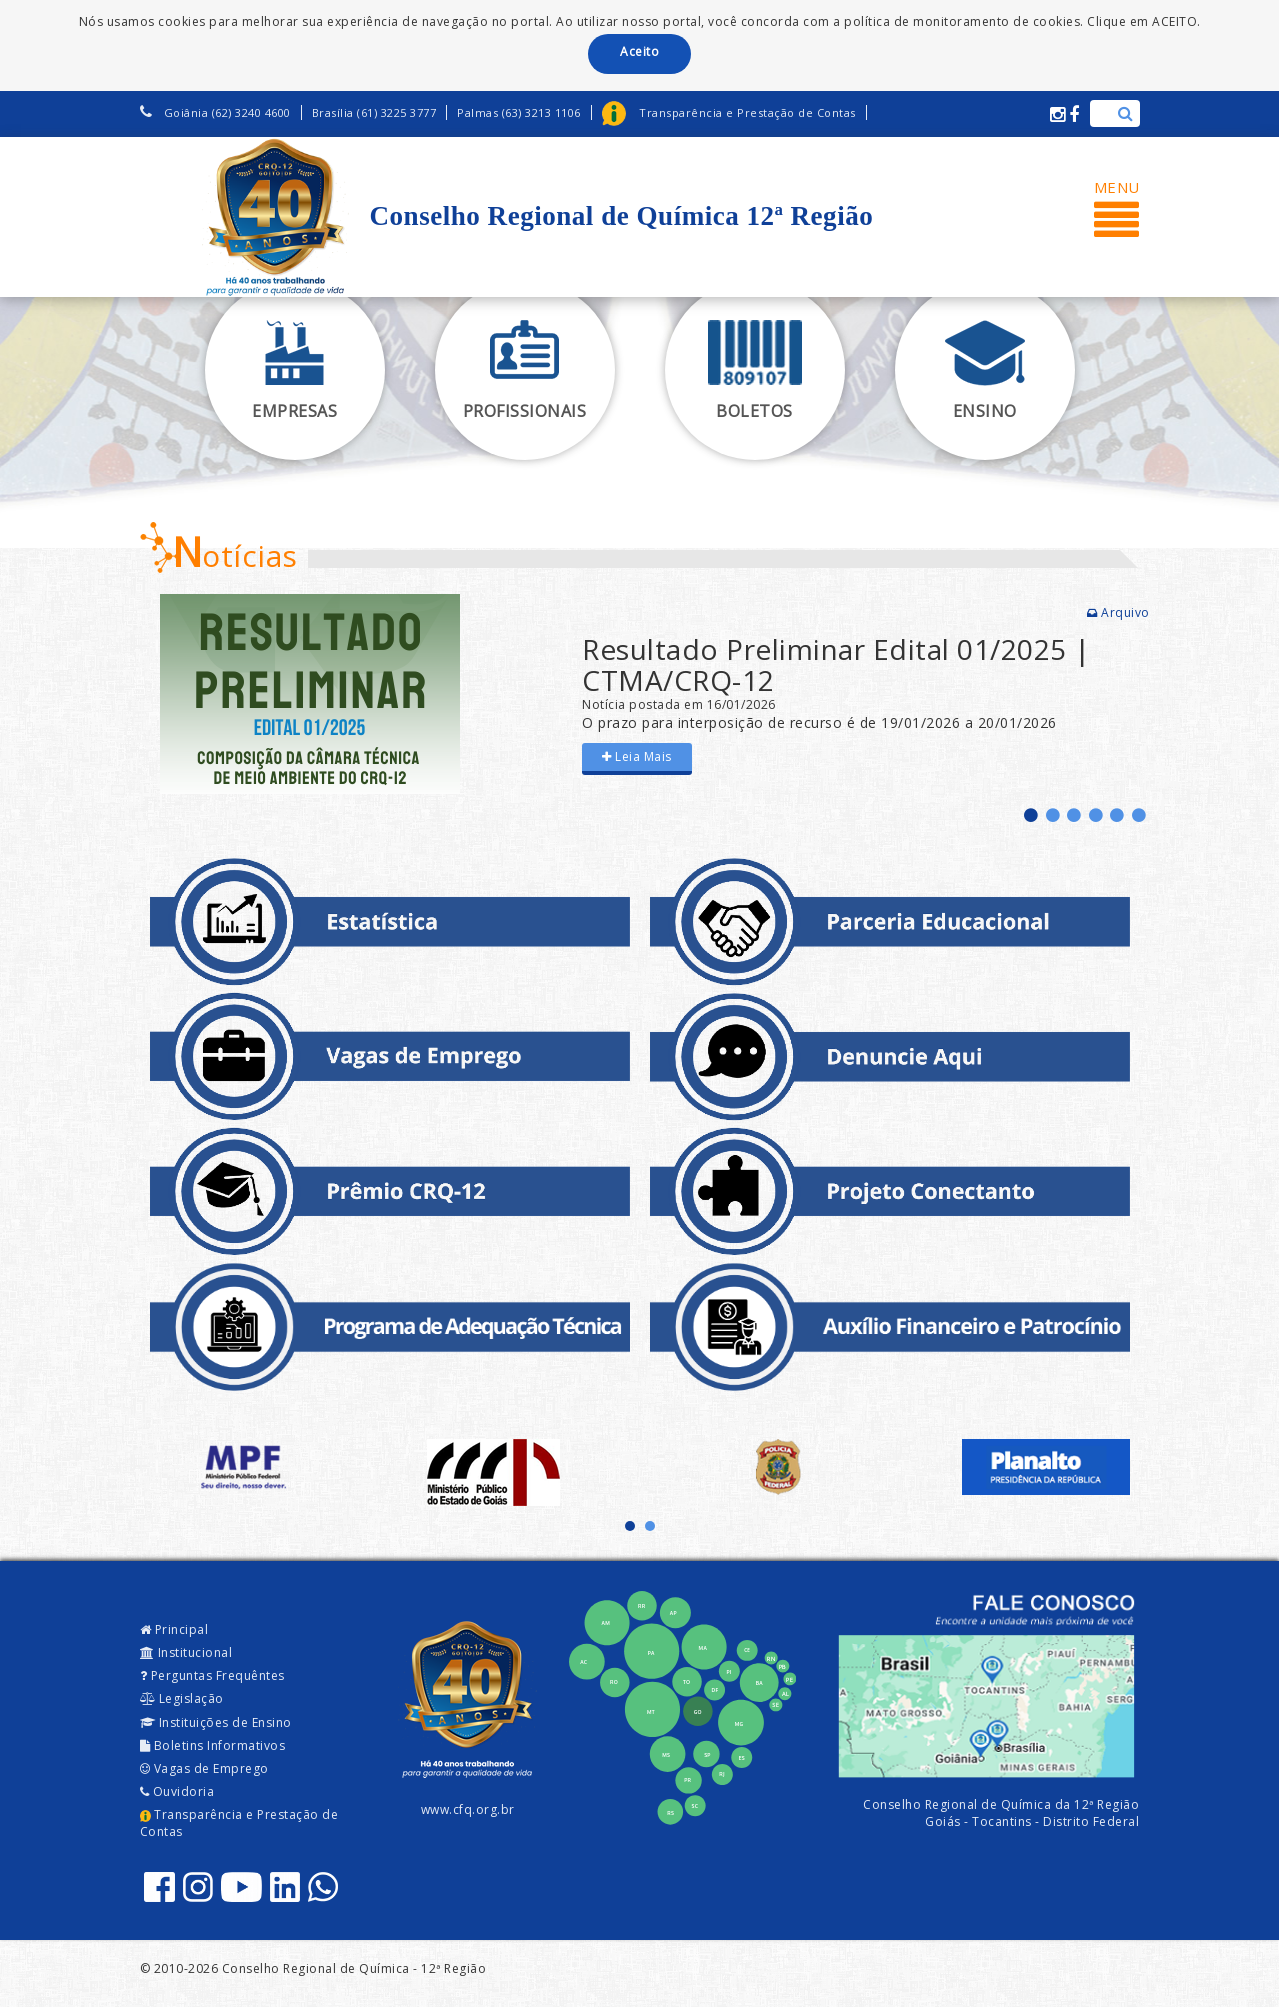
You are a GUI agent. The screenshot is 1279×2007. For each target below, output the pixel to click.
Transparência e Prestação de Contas (239, 1823)
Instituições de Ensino (216, 1722)
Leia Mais (637, 756)
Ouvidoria (177, 1791)
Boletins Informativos (213, 1745)
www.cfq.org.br (468, 1809)
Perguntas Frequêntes (212, 1675)
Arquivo (1118, 612)
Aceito (639, 51)
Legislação (182, 1698)
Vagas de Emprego (204, 1768)
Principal (174, 1629)
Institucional (186, 1652)
